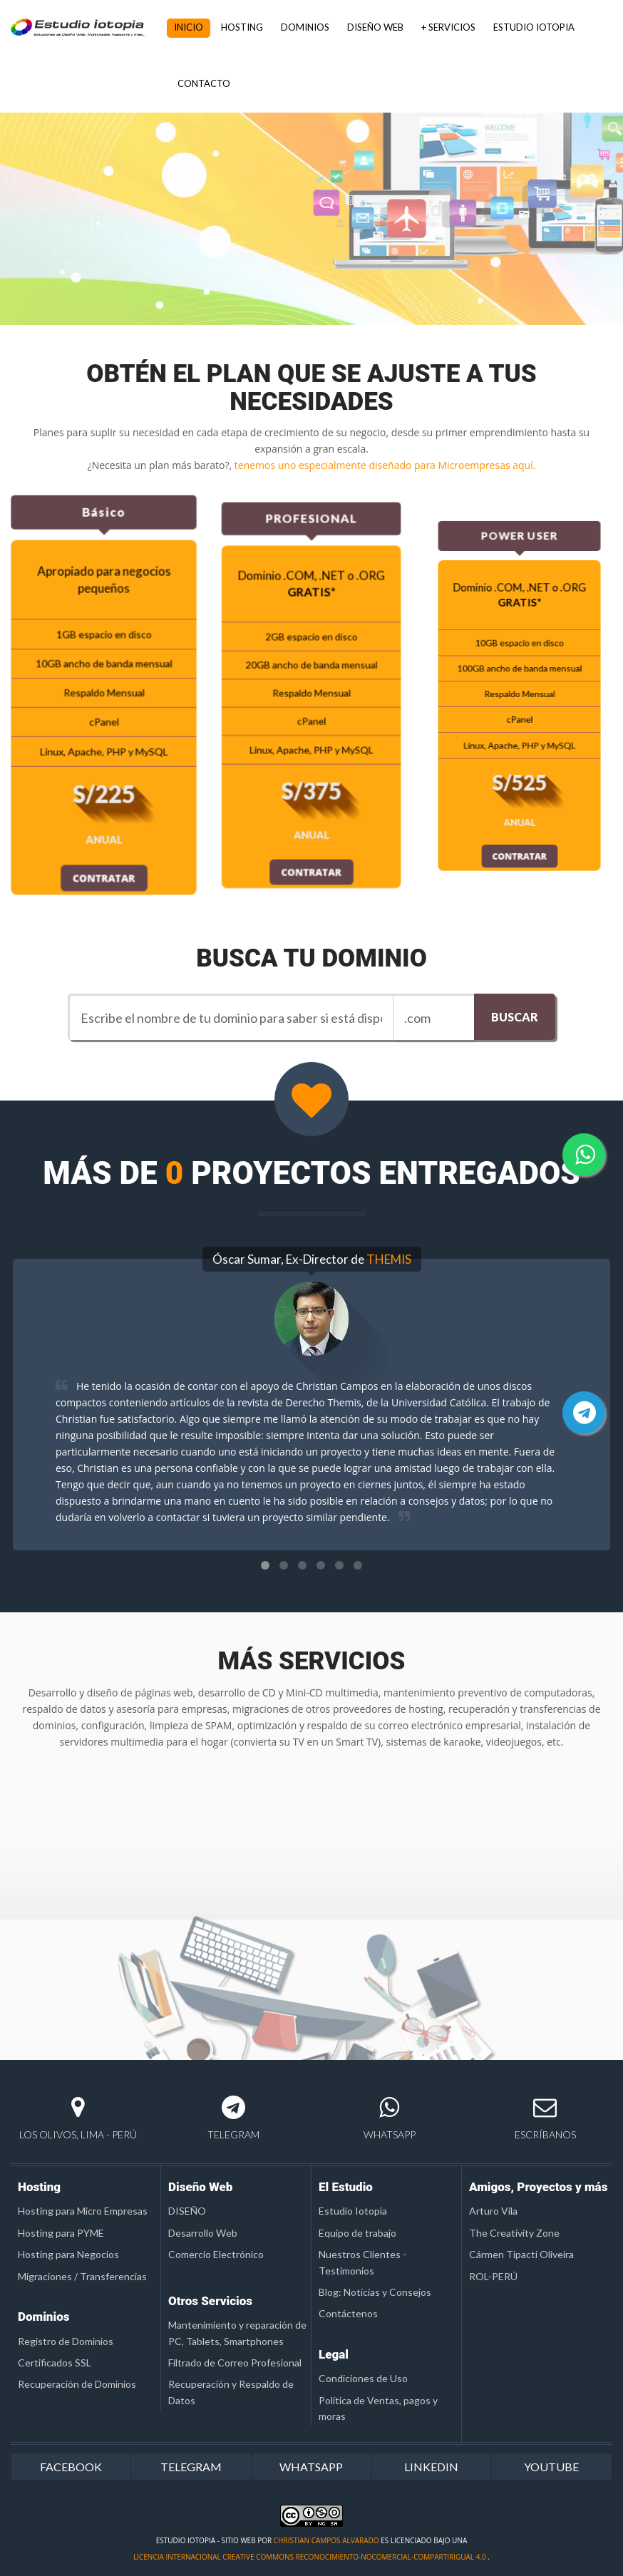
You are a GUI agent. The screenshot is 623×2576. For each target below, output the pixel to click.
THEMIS (388, 1259)
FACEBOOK (71, 2466)
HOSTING (242, 27)
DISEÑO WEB (375, 27)
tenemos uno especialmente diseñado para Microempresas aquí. (385, 465)
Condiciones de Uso (363, 2378)
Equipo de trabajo (357, 2233)
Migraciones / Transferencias (82, 2276)
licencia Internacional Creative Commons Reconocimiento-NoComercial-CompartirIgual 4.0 (310, 2557)
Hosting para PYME (61, 2233)
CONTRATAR (104, 864)
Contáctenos (348, 2313)
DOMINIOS (305, 27)
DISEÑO (187, 2211)
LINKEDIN (431, 2466)
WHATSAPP (311, 2466)
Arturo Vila (493, 2211)
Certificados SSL (54, 2362)
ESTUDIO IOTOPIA (534, 27)
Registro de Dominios (65, 2341)
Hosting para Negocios (68, 2254)
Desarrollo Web (202, 2233)
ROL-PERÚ (493, 2276)
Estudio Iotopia (353, 2211)
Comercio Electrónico (216, 2254)
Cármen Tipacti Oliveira (521, 2254)
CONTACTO (203, 83)
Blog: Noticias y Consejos (375, 2292)
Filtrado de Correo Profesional (235, 2362)
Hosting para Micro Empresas (83, 2211)
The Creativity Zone (514, 2233)
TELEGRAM (191, 2466)
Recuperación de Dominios (77, 2384)
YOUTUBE (551, 2466)
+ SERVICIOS (448, 27)
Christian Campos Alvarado (326, 2540)
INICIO (188, 27)
